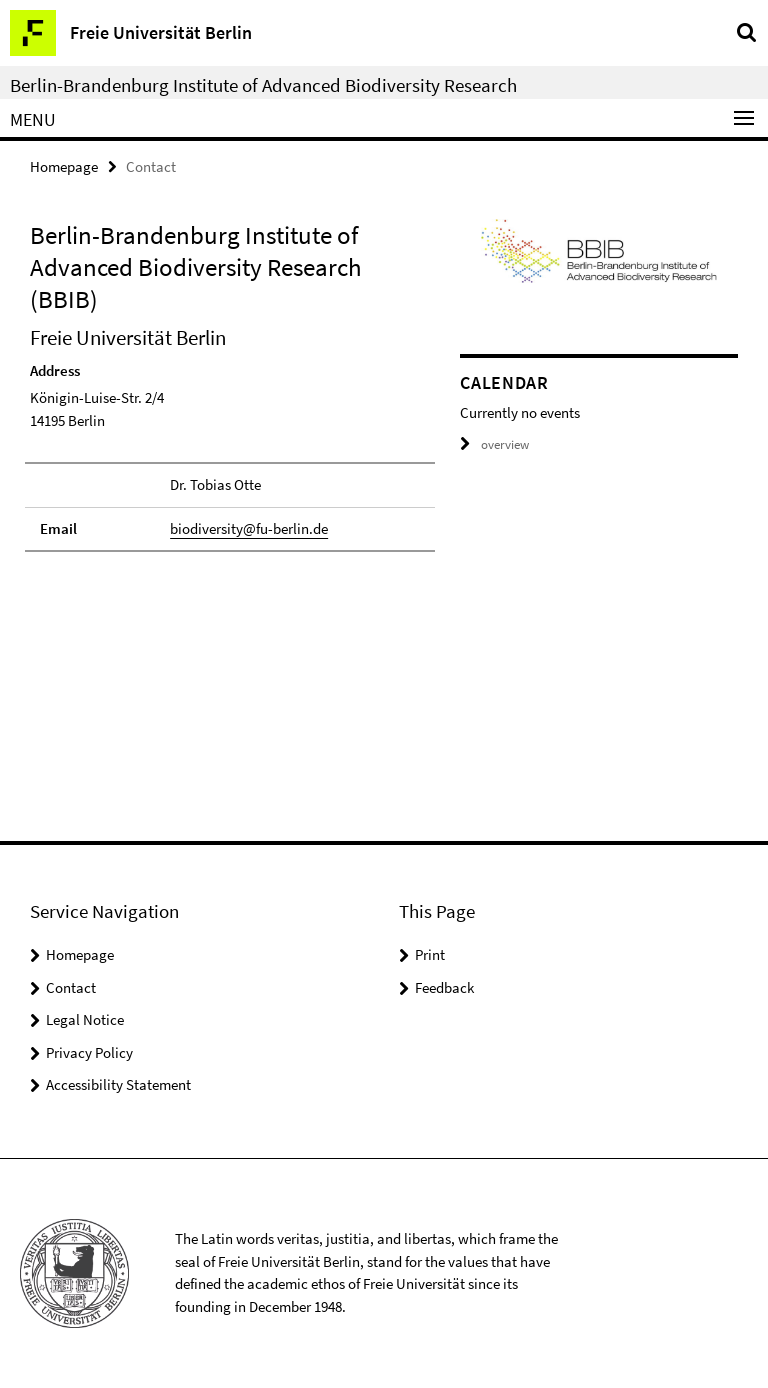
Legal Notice (85, 1019)
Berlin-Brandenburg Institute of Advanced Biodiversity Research (263, 85)
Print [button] (430, 954)
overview (494, 444)
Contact (71, 987)
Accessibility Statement (118, 1084)
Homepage (64, 166)
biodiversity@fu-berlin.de (249, 528)
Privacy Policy (89, 1052)
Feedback (444, 987)
